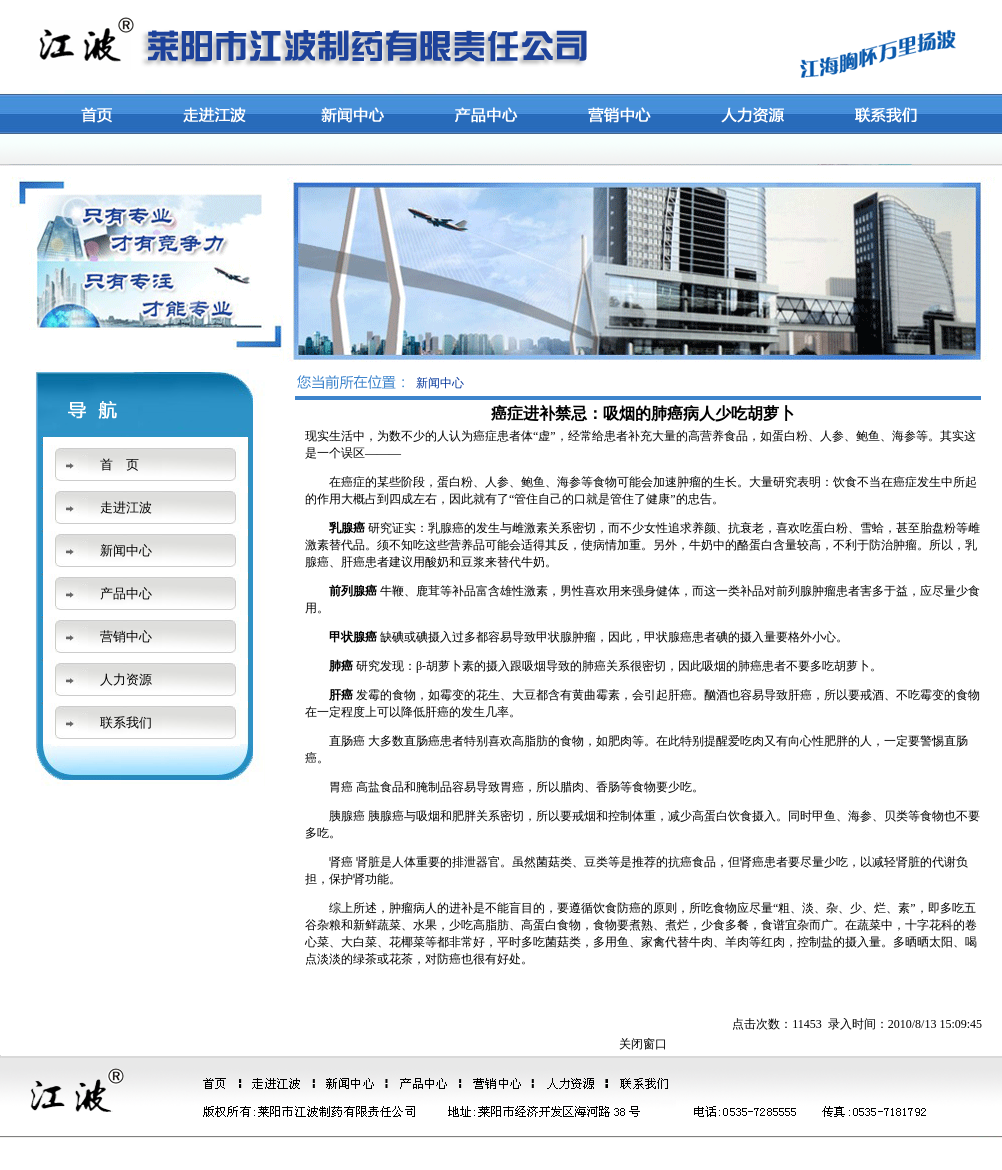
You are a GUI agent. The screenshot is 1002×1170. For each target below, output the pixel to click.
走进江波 (126, 507)
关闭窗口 (643, 1044)
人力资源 (126, 679)
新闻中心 (126, 550)
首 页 (119, 464)
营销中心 (126, 636)
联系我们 (126, 722)
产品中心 (126, 593)
